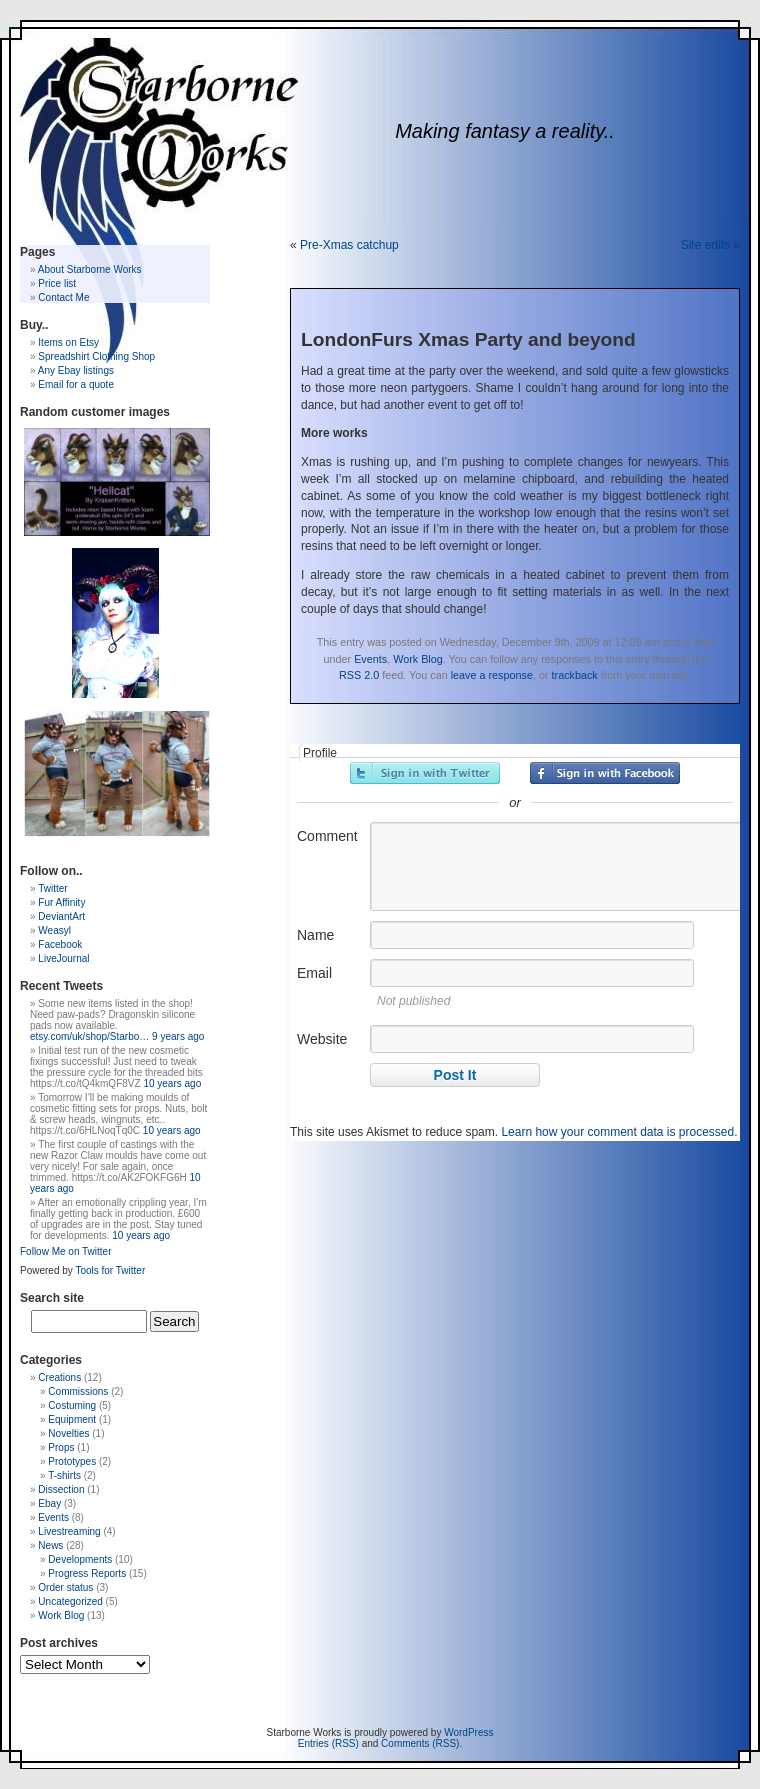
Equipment (72, 1419)
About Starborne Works (90, 269)
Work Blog (418, 659)
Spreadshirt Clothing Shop (96, 356)
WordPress (468, 1732)
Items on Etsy (68, 342)
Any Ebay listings (76, 370)
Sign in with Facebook (605, 773)
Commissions (78, 1391)
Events (370, 659)
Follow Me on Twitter (66, 1251)
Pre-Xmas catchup (349, 245)
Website (322, 1039)
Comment (327, 836)
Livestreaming (69, 1531)
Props (61, 1447)
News (50, 1545)
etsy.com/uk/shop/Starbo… (89, 1036)
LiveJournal (63, 958)
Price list (57, 283)
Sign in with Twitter (425, 773)
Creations (59, 1377)
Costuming (72, 1405)
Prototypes (72, 1461)
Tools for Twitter (110, 1270)
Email (314, 973)
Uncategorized (70, 1601)
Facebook (60, 944)
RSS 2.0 (359, 675)
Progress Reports (87, 1573)
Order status (65, 1587)
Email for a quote (76, 384)
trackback (575, 675)
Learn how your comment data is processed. (619, 1132)
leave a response (492, 675)
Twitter (52, 888)
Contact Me (63, 297)
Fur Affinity (61, 902)
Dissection (61, 1489)
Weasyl (54, 930)
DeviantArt (61, 916)
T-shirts (64, 1475)
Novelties (68, 1433)
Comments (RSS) (420, 1743)
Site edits (705, 245)
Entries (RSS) (328, 1743)
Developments (80, 1559)
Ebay (49, 1503)
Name (315, 935)
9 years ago (178, 1036)
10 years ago (172, 1083)
